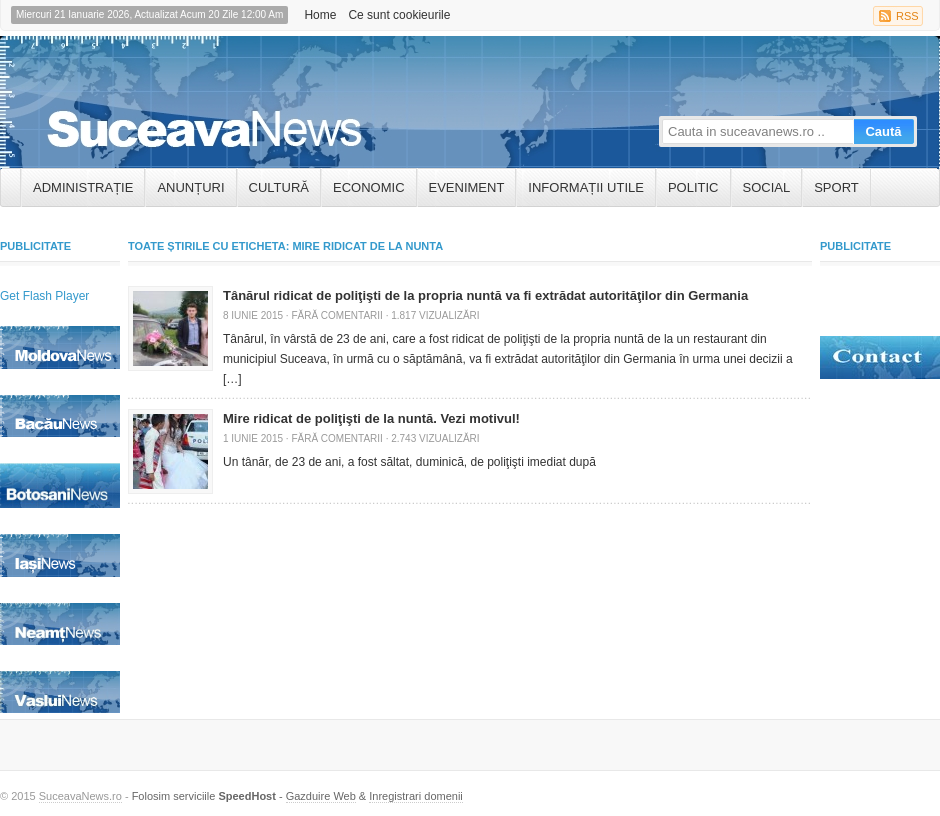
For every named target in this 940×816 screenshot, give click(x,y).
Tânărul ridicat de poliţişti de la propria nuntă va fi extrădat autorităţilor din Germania (485, 295)
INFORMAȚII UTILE (586, 187)
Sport (836, 187)
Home (320, 15)
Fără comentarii (336, 315)
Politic (693, 187)
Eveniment (467, 187)
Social (767, 187)
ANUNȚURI (190, 187)
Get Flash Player (44, 296)
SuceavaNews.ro (80, 796)
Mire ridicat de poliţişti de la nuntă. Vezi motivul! (371, 418)
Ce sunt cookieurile (399, 15)
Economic (369, 187)
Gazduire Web (321, 796)
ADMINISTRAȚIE (83, 187)
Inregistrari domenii (416, 796)
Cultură (279, 187)
